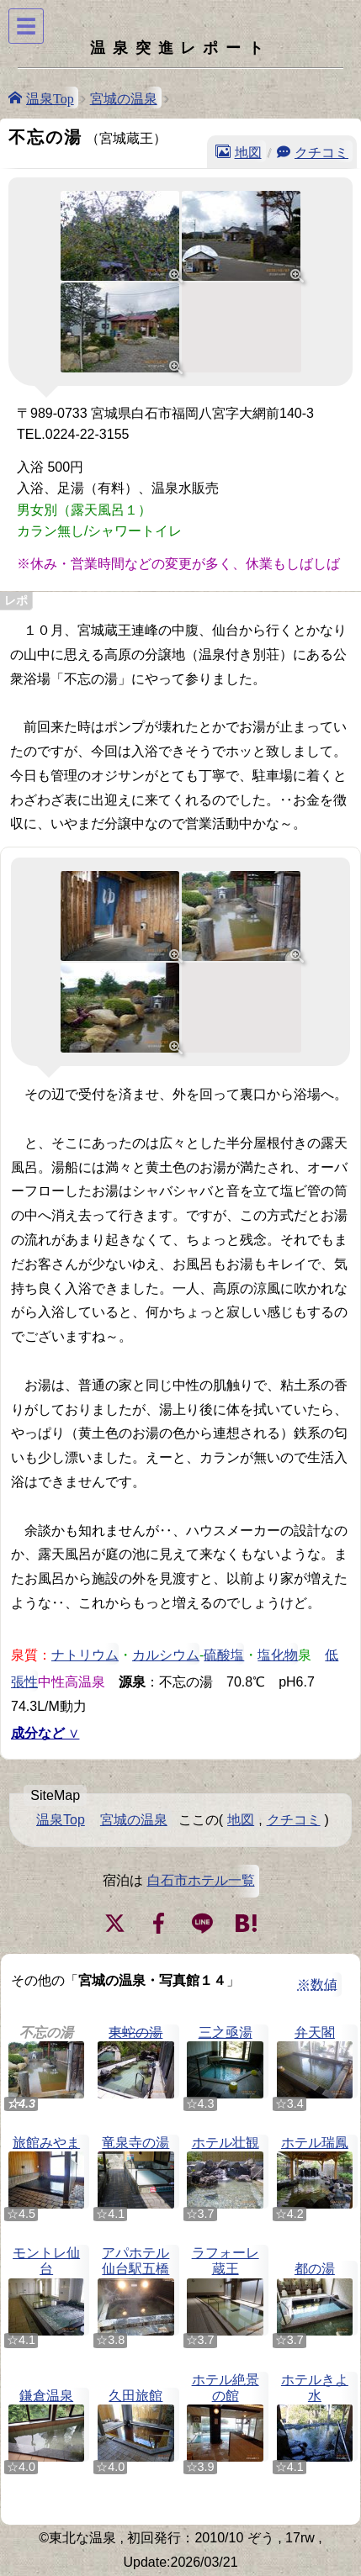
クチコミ (321, 151)
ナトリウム (85, 1653)
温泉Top (50, 97)
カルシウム (165, 1653)
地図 (248, 151)
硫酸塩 (224, 1653)
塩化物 (277, 1653)
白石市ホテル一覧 (201, 1880)
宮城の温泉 (123, 97)
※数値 (317, 1984)
